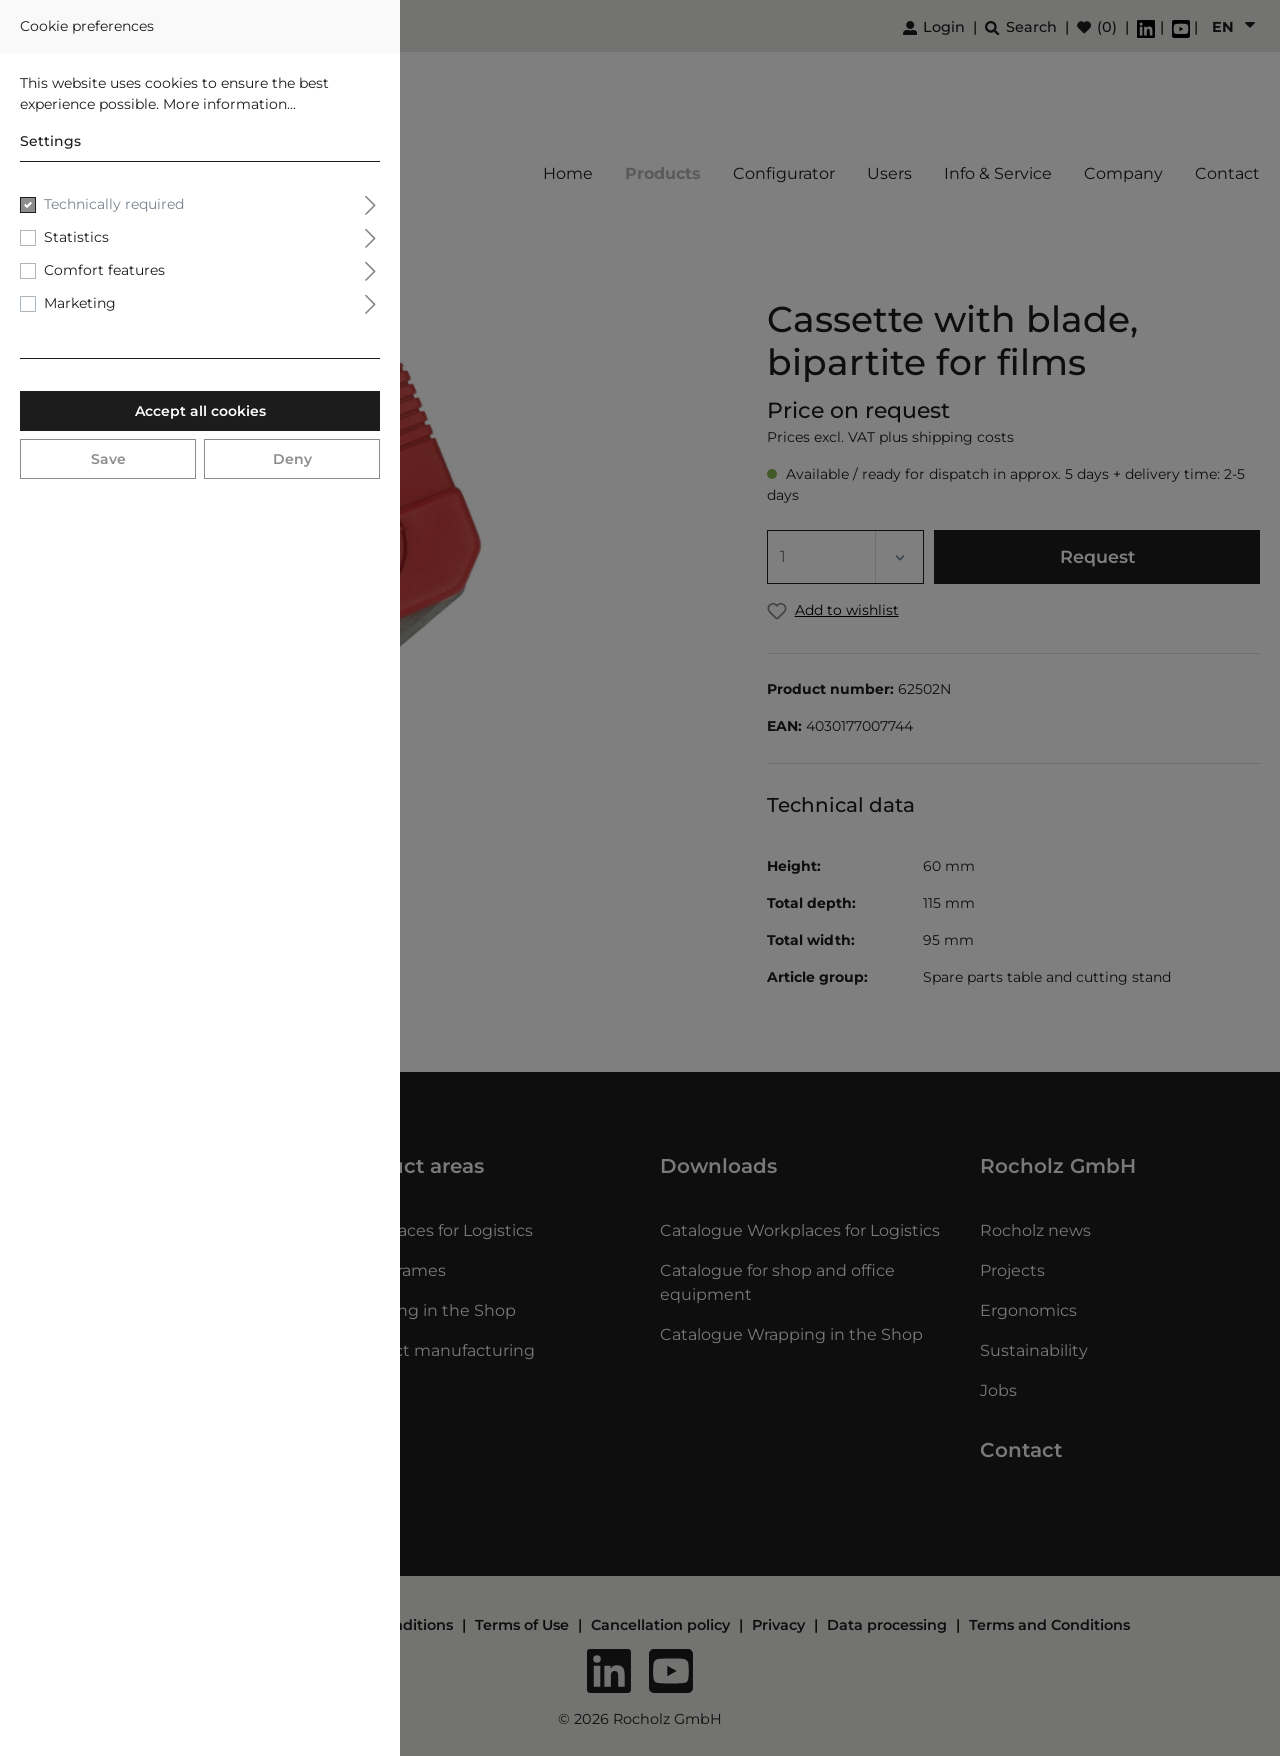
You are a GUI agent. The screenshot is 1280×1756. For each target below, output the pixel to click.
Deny (292, 459)
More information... (229, 104)
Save (108, 459)
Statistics (76, 237)
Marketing (80, 303)
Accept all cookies (200, 411)
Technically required (114, 204)
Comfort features (104, 270)
